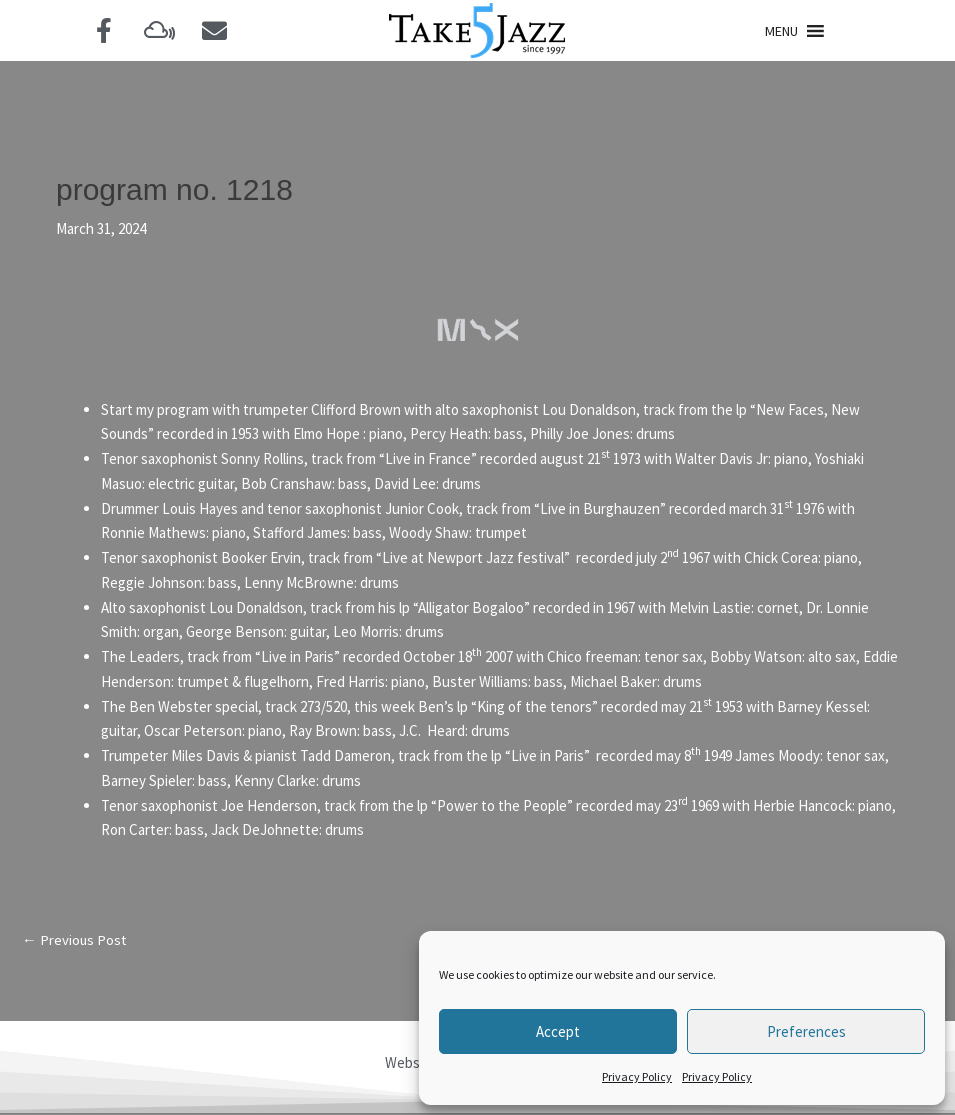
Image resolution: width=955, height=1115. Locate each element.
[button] (781, 31)
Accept (558, 1031)
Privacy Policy (637, 1076)
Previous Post (75, 940)
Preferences (806, 1031)
